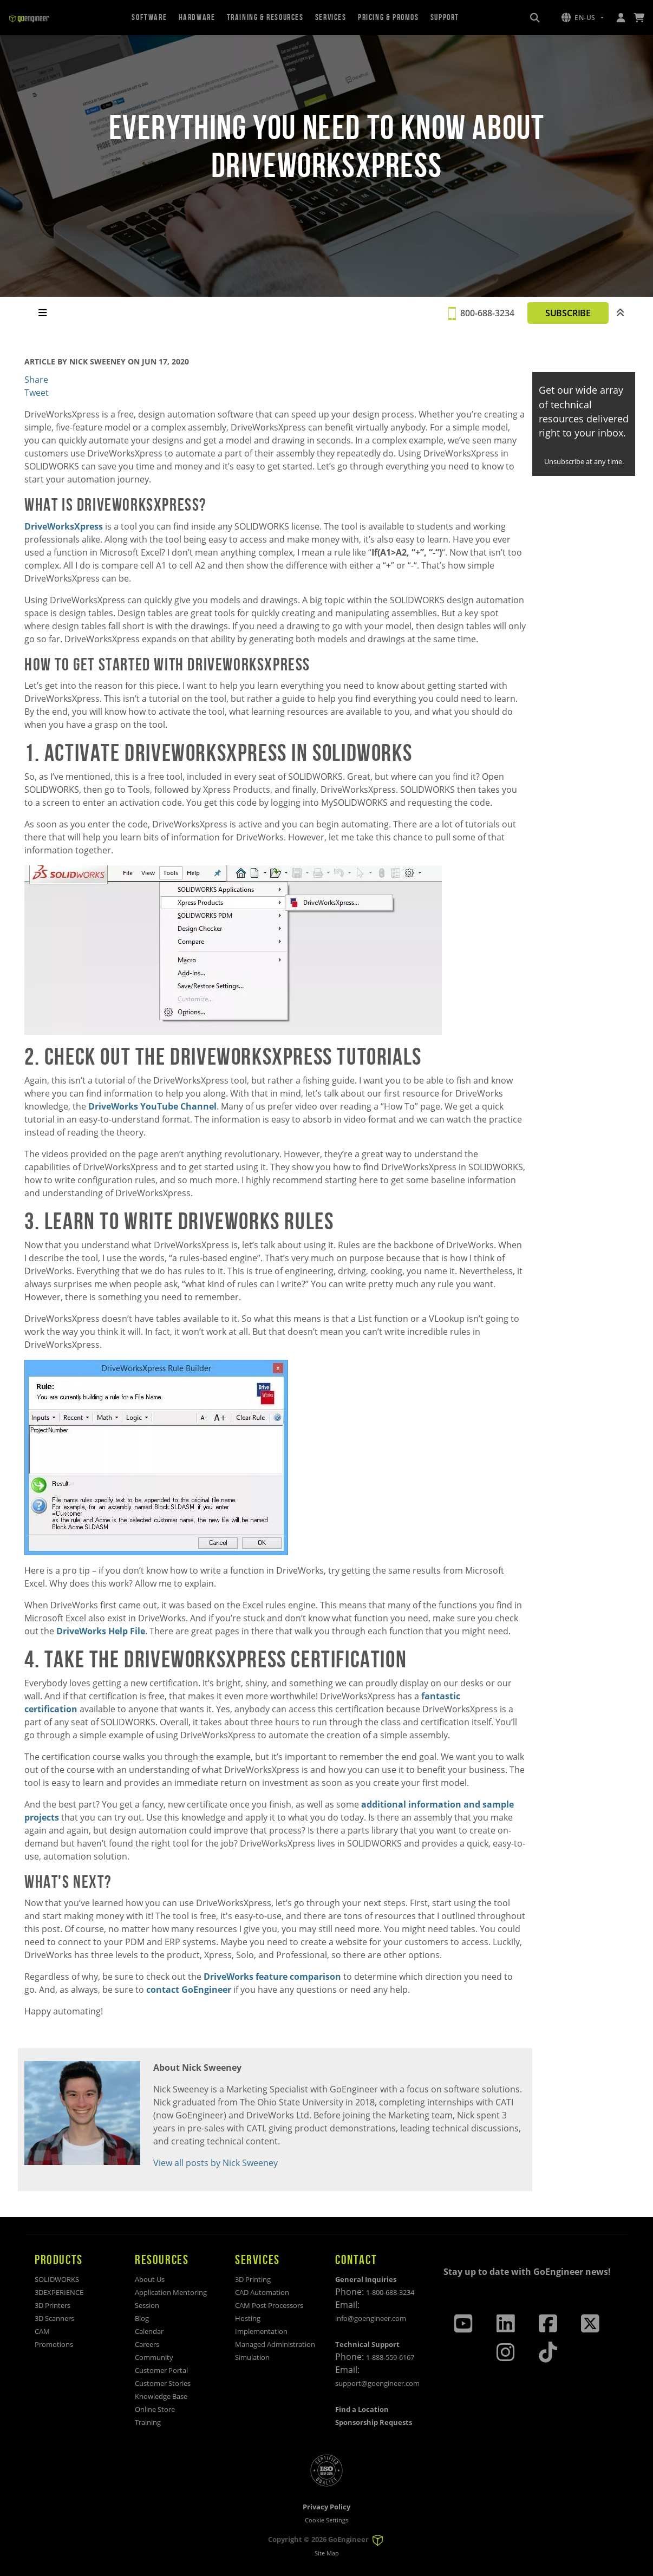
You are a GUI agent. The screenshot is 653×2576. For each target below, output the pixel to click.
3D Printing (253, 2279)
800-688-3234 (487, 313)
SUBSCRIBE (568, 313)
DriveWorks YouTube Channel (152, 1106)
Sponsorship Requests (373, 2422)
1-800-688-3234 (390, 2292)
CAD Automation (262, 2292)
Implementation (261, 2331)
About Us (150, 2279)
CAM (42, 2331)
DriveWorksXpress (63, 526)
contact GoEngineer (188, 1989)
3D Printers (52, 2305)
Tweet (36, 393)
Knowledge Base (161, 2396)
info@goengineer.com (370, 2318)
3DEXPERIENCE (59, 2292)
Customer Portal (161, 2370)
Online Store (155, 2409)
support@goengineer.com (377, 2383)
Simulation (252, 2357)
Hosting (247, 2318)
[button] (582, 18)
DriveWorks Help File (100, 1631)
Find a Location (362, 2409)
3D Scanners (54, 2318)
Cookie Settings (326, 2520)
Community (154, 2357)
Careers (147, 2344)
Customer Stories (163, 2383)
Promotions (54, 2344)
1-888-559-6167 (390, 2357)
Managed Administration (275, 2344)
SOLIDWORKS (57, 2279)
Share (36, 380)
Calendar (149, 2331)
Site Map (327, 2553)
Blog (142, 2318)
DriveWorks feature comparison (272, 1976)
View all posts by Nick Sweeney (215, 2163)
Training (148, 2422)
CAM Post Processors (269, 2305)
